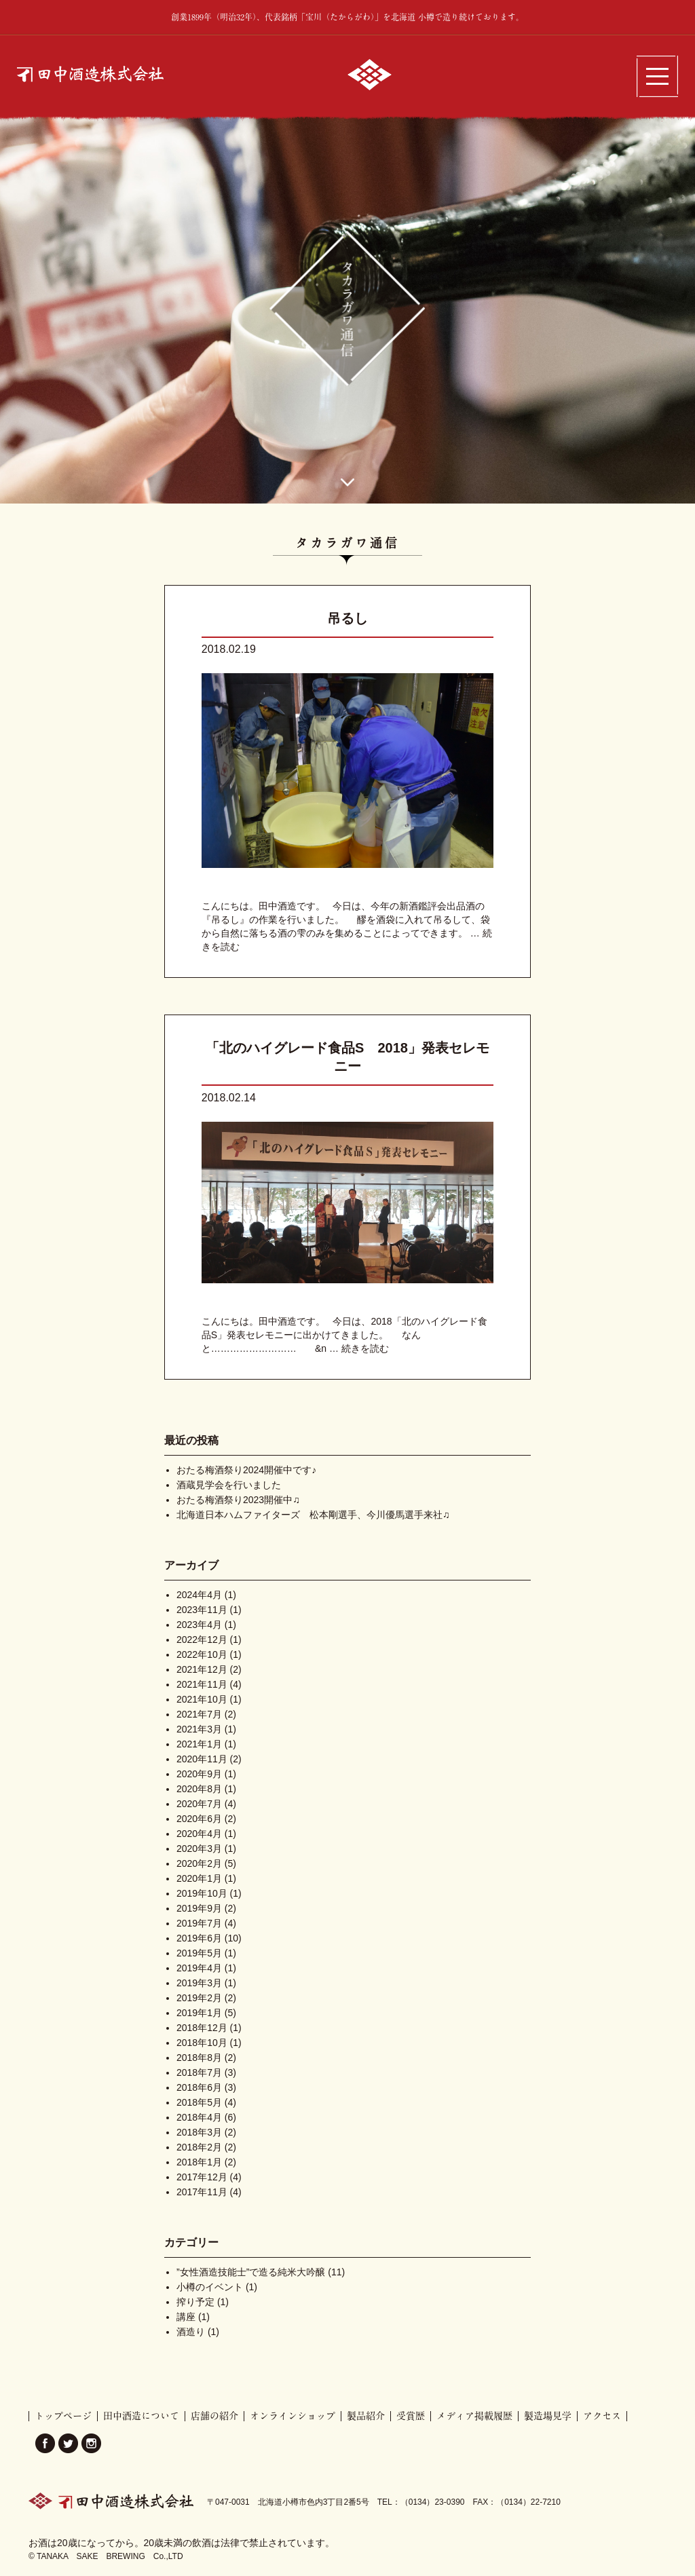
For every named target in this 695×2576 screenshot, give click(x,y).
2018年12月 (201, 2027)
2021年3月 (199, 1729)
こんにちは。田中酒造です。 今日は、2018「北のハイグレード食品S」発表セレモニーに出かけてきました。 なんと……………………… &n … (344, 1335)
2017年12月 (201, 2177)
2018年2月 (199, 2147)
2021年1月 (199, 1744)
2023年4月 (199, 1624)
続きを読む (365, 1348)
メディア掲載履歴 (474, 2416)
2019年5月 (199, 1953)
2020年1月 (199, 1878)
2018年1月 (199, 2162)
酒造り (190, 2331)
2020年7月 (199, 1803)
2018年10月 (201, 2042)
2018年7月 (199, 2072)
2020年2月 (199, 1863)
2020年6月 (199, 1818)
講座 (185, 2316)
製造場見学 (547, 2416)
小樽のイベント (209, 2286)
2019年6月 (199, 1938)
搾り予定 (195, 2301)
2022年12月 (201, 1639)
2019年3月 (199, 1982)
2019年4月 (199, 1968)
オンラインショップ (292, 2416)
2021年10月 (201, 1699)
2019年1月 (199, 2012)
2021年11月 (201, 1684)
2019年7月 (199, 1923)
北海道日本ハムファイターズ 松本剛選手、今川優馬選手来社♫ (313, 1514)
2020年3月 (199, 1848)
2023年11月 (201, 1609)
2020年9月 (199, 1773)
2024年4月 (199, 1594)
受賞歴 (410, 2416)
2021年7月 (199, 1714)
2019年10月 (201, 1893)
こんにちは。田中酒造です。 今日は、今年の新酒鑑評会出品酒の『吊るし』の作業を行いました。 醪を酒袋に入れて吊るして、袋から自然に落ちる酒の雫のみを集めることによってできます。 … (346, 920)
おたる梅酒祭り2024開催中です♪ (246, 1469)
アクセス (602, 2416)
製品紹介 (366, 2416)
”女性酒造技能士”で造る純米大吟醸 (250, 2272)
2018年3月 (199, 2132)
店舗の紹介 (214, 2416)
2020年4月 (199, 1833)
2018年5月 (199, 2102)
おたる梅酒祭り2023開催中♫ (238, 1499)
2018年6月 (199, 2087)
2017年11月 (201, 2191)
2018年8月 (199, 2057)
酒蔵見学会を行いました (228, 1484)
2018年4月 (199, 2117)
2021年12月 (201, 1669)
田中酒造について (141, 2416)
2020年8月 (199, 1788)
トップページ (63, 2416)
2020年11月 (201, 1759)
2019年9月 (199, 1908)
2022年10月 (201, 1654)
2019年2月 (199, 1997)
